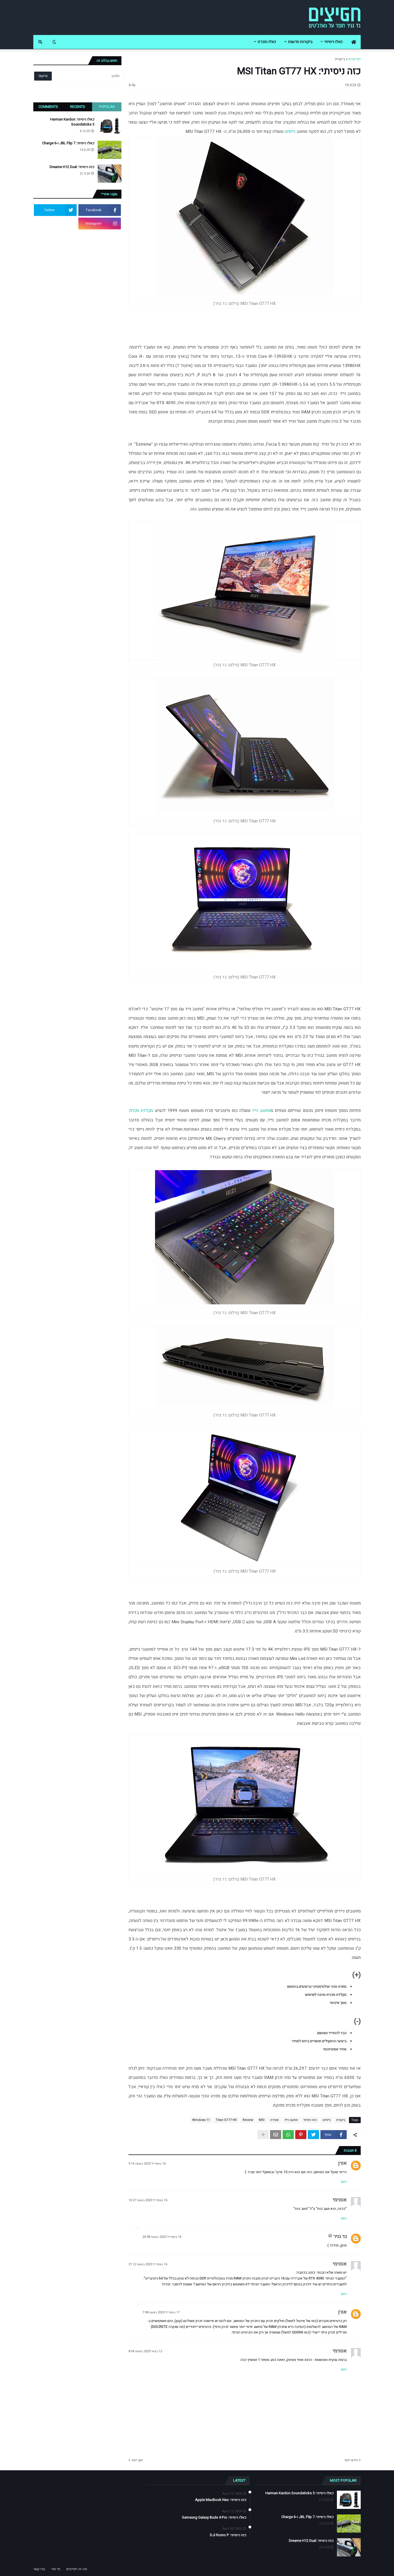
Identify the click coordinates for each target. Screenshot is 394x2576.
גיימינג (290, 131)
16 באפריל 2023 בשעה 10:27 (147, 2200)
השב (344, 2181)
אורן (342, 2163)
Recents (77, 106)
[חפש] (87, 76)
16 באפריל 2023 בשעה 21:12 (147, 2264)
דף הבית (354, 59)
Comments (48, 106)
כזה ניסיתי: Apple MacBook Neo (220, 2499)
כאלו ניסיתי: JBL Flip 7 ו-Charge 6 (68, 143)
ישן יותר (137, 2460)
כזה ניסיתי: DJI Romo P (228, 2535)
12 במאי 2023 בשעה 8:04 (145, 2351)
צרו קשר (39, 2569)
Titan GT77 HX (226, 2120)
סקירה (274, 2120)
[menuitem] (354, 42)
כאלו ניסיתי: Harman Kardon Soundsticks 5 (72, 122)
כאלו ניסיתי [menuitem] (333, 42)
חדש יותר (351, 2460)
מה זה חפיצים (76, 2569)
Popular (107, 106)
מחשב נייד (261, 1110)
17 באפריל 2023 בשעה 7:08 (161, 2312)
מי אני (55, 2569)
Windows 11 (201, 2120)
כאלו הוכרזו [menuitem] (266, 42)
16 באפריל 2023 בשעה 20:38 (161, 2236)
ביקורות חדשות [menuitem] (300, 42)
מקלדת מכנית (141, 1110)
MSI (261, 2120)
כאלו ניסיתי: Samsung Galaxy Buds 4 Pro (214, 2517)
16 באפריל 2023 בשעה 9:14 (147, 2163)
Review (248, 2120)
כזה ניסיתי (310, 2120)
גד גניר (340, 2236)
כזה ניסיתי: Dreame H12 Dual (72, 167)
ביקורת (340, 59)
